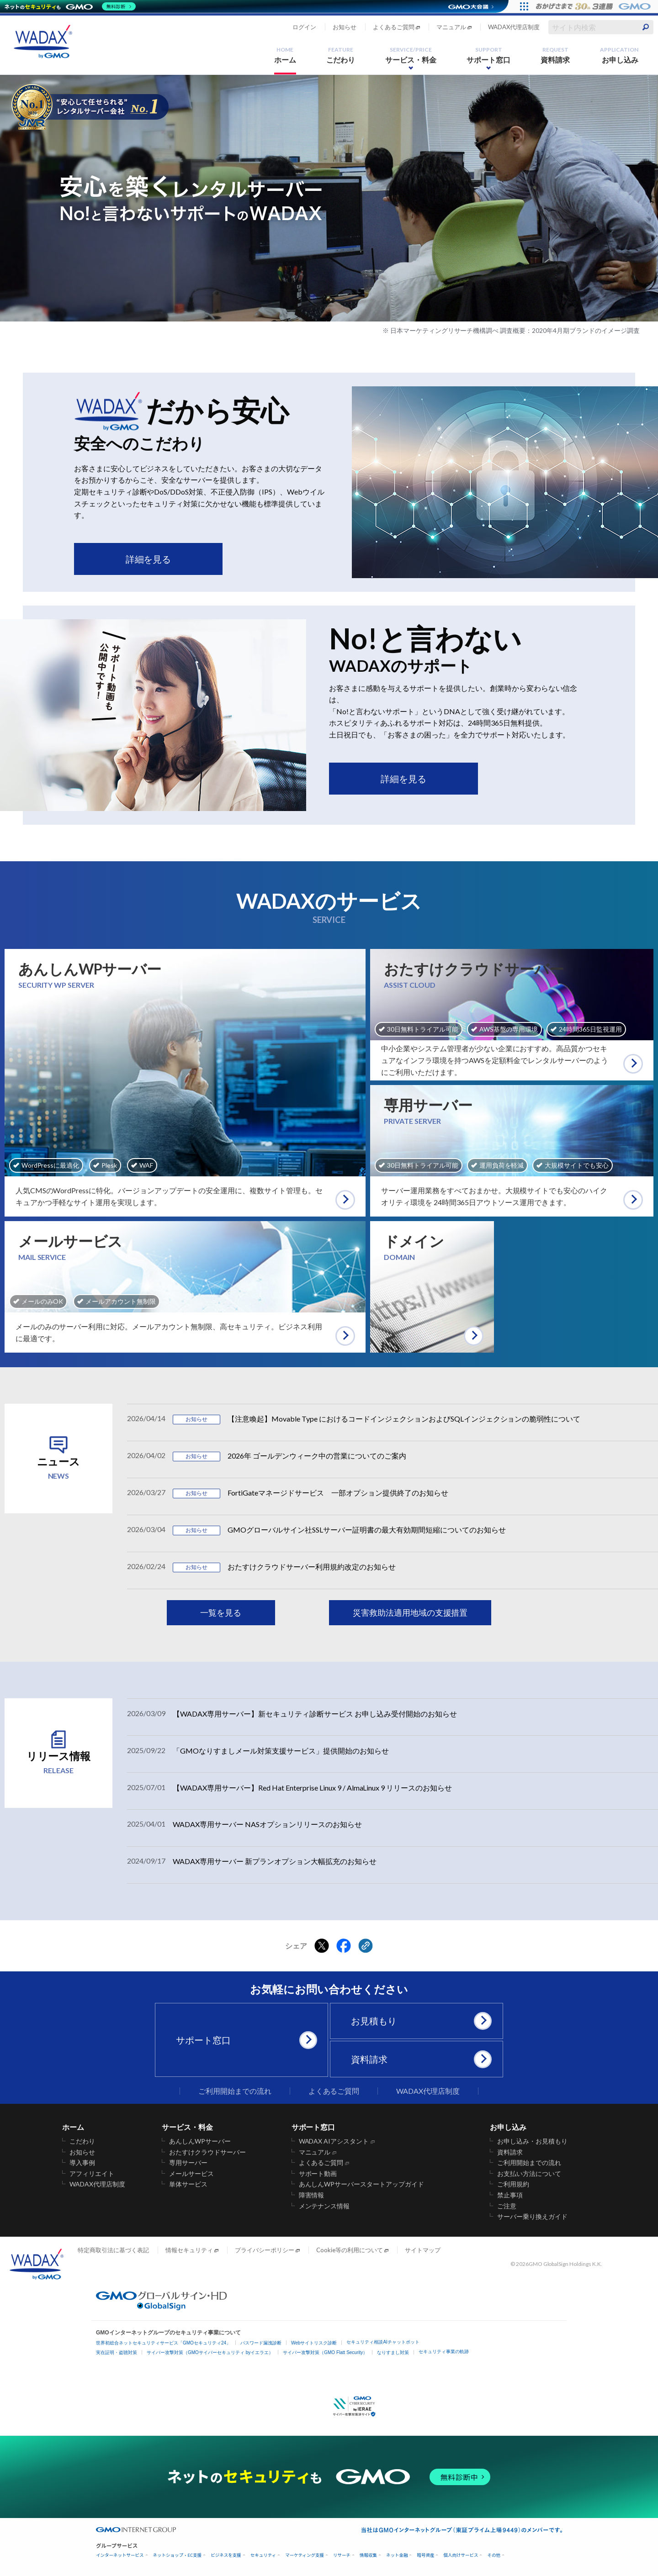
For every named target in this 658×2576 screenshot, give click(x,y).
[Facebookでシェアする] (343, 1946)
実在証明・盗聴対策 (116, 2352)
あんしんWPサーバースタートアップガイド (362, 2184)
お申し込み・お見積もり (532, 2141)
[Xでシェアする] (321, 1946)
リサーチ (341, 2555)
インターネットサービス (120, 2555)
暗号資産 (425, 2555)
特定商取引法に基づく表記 (113, 2250)
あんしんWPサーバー (200, 2141)
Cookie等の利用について (349, 2250)
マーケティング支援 (304, 2555)
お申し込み (619, 55)
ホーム (285, 55)
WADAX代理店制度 (514, 27)
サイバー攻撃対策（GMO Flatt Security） (325, 2352)
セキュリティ (263, 2555)
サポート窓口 (488, 55)
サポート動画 (318, 2173)
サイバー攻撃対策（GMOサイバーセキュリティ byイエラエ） (210, 2352)
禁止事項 (510, 2195)
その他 (493, 2555)
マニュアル (451, 27)
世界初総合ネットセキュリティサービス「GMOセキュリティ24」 (163, 2342)
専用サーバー (188, 2163)
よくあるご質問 (393, 27)
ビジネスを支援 (226, 2555)
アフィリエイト (91, 2173)
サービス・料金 (410, 55)
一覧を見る (220, 1612)
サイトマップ (422, 2250)
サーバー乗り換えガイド (532, 2216)
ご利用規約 (513, 2184)
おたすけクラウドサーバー (207, 2152)
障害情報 (311, 2195)
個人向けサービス (460, 2555)
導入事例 (82, 2163)
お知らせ (344, 27)
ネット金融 (397, 2555)
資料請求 (555, 55)
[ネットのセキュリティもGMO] (70, 6)
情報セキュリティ (189, 2250)
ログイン (304, 27)
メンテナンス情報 (324, 2206)
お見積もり (420, 2021)
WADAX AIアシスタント (334, 2141)
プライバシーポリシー (264, 2250)
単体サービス (188, 2184)
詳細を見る (148, 558)
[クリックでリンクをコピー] (365, 1946)
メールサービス (191, 2173)
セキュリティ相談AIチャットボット (382, 2341)
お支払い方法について (529, 2173)
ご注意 (506, 2206)
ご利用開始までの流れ (234, 2091)
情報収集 (368, 2555)
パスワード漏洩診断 (260, 2342)
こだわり (341, 55)
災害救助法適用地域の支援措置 (410, 1612)
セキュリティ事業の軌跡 (444, 2351)
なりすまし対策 (393, 2352)
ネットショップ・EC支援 (177, 2555)
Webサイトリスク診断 (314, 2342)
